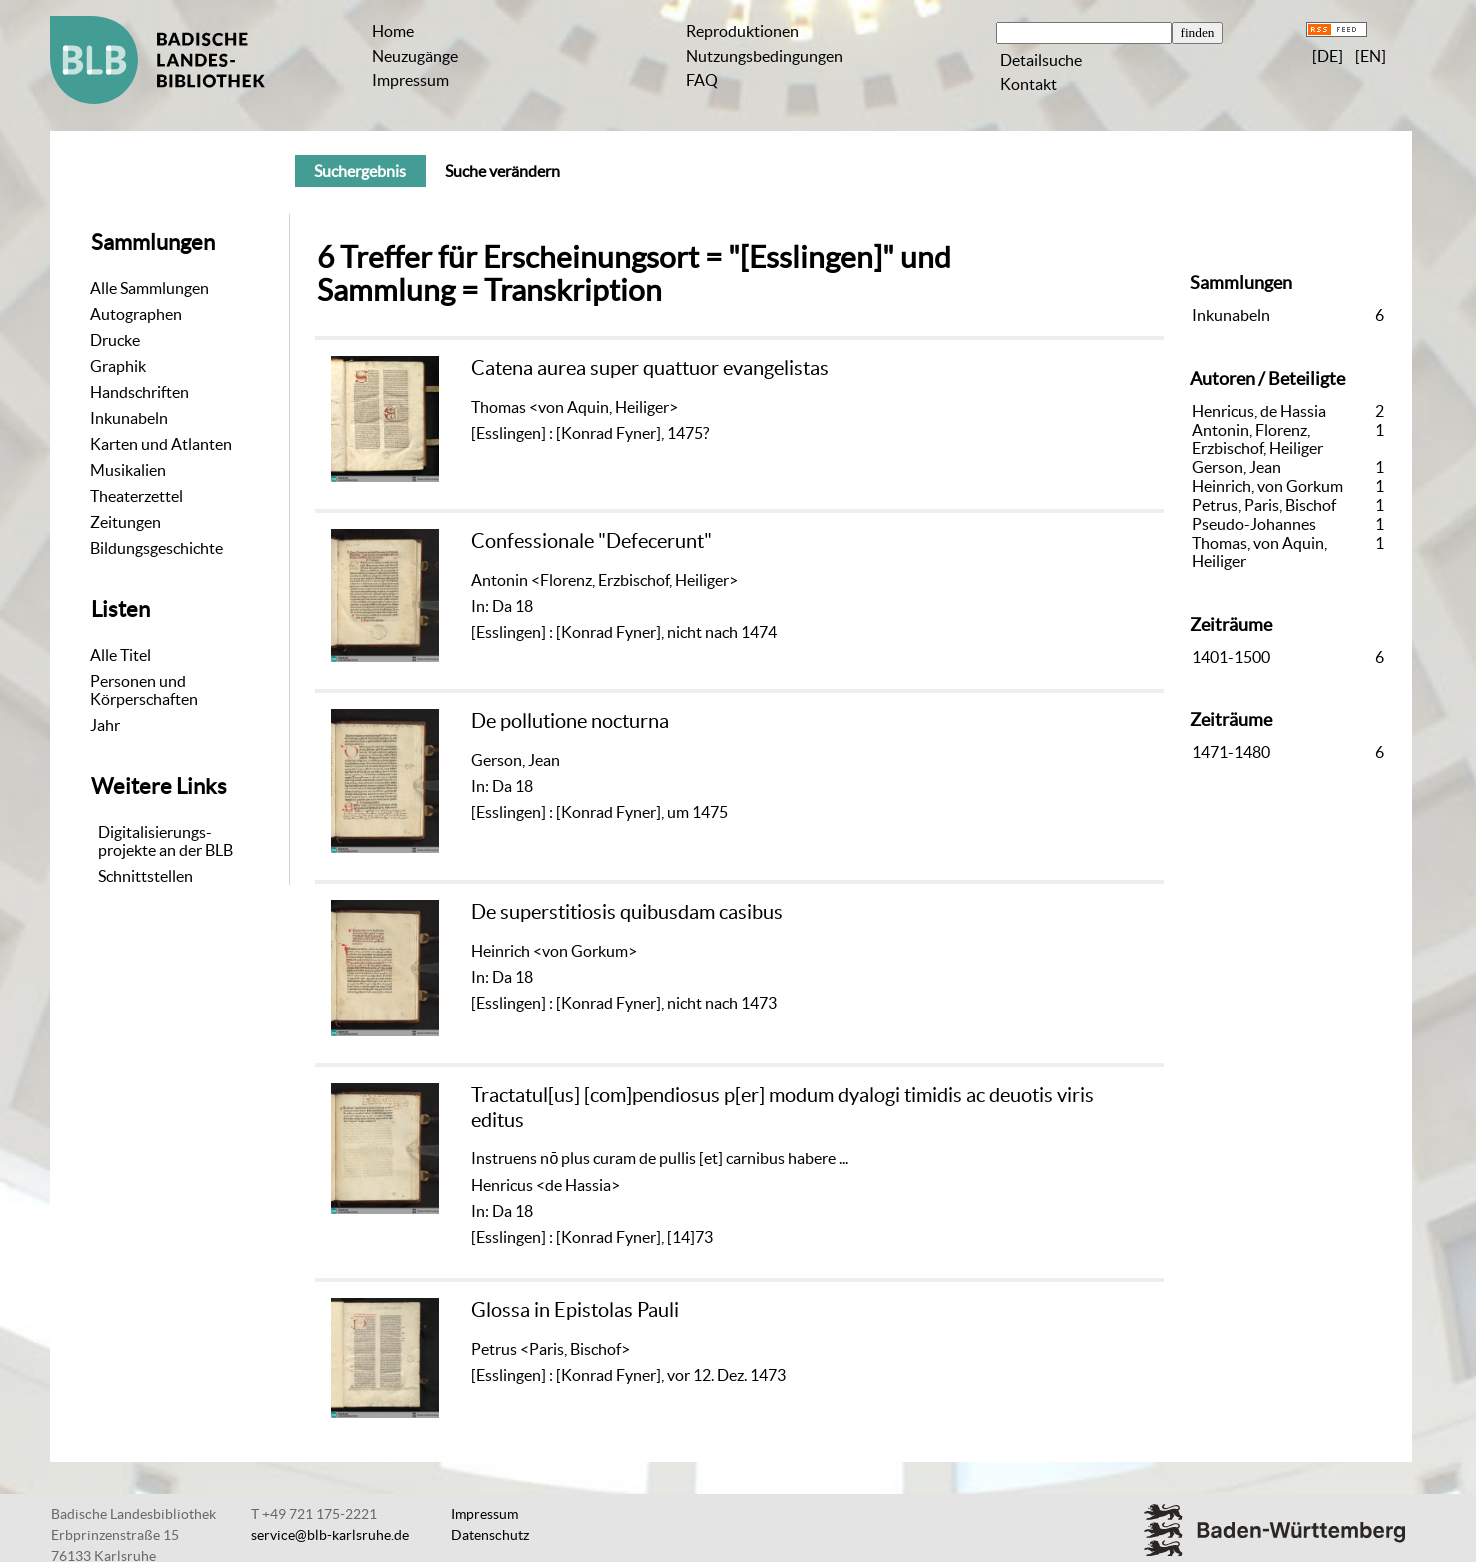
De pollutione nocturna (570, 720)
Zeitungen (125, 522)
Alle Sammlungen (149, 288)
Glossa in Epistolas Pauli (575, 1309)
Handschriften (139, 392)
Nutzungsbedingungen (764, 56)
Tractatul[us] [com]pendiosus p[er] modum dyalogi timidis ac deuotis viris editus (782, 1106)
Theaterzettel (136, 496)
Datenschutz (490, 1535)
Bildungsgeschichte (156, 548)
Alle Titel (120, 655)
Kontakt (1028, 84)
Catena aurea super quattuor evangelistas (650, 367)
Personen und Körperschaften (144, 690)
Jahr (105, 725)
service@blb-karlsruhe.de (330, 1535)
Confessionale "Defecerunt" (591, 540)
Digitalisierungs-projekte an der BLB (165, 841)
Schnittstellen (145, 876)
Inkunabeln (129, 418)
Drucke (115, 340)
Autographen (136, 314)
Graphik (118, 366)
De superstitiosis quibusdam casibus (627, 911)
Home (393, 31)
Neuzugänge (415, 56)
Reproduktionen (742, 31)
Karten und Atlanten (161, 444)
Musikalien (128, 470)
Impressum (410, 80)
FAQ (702, 80)
